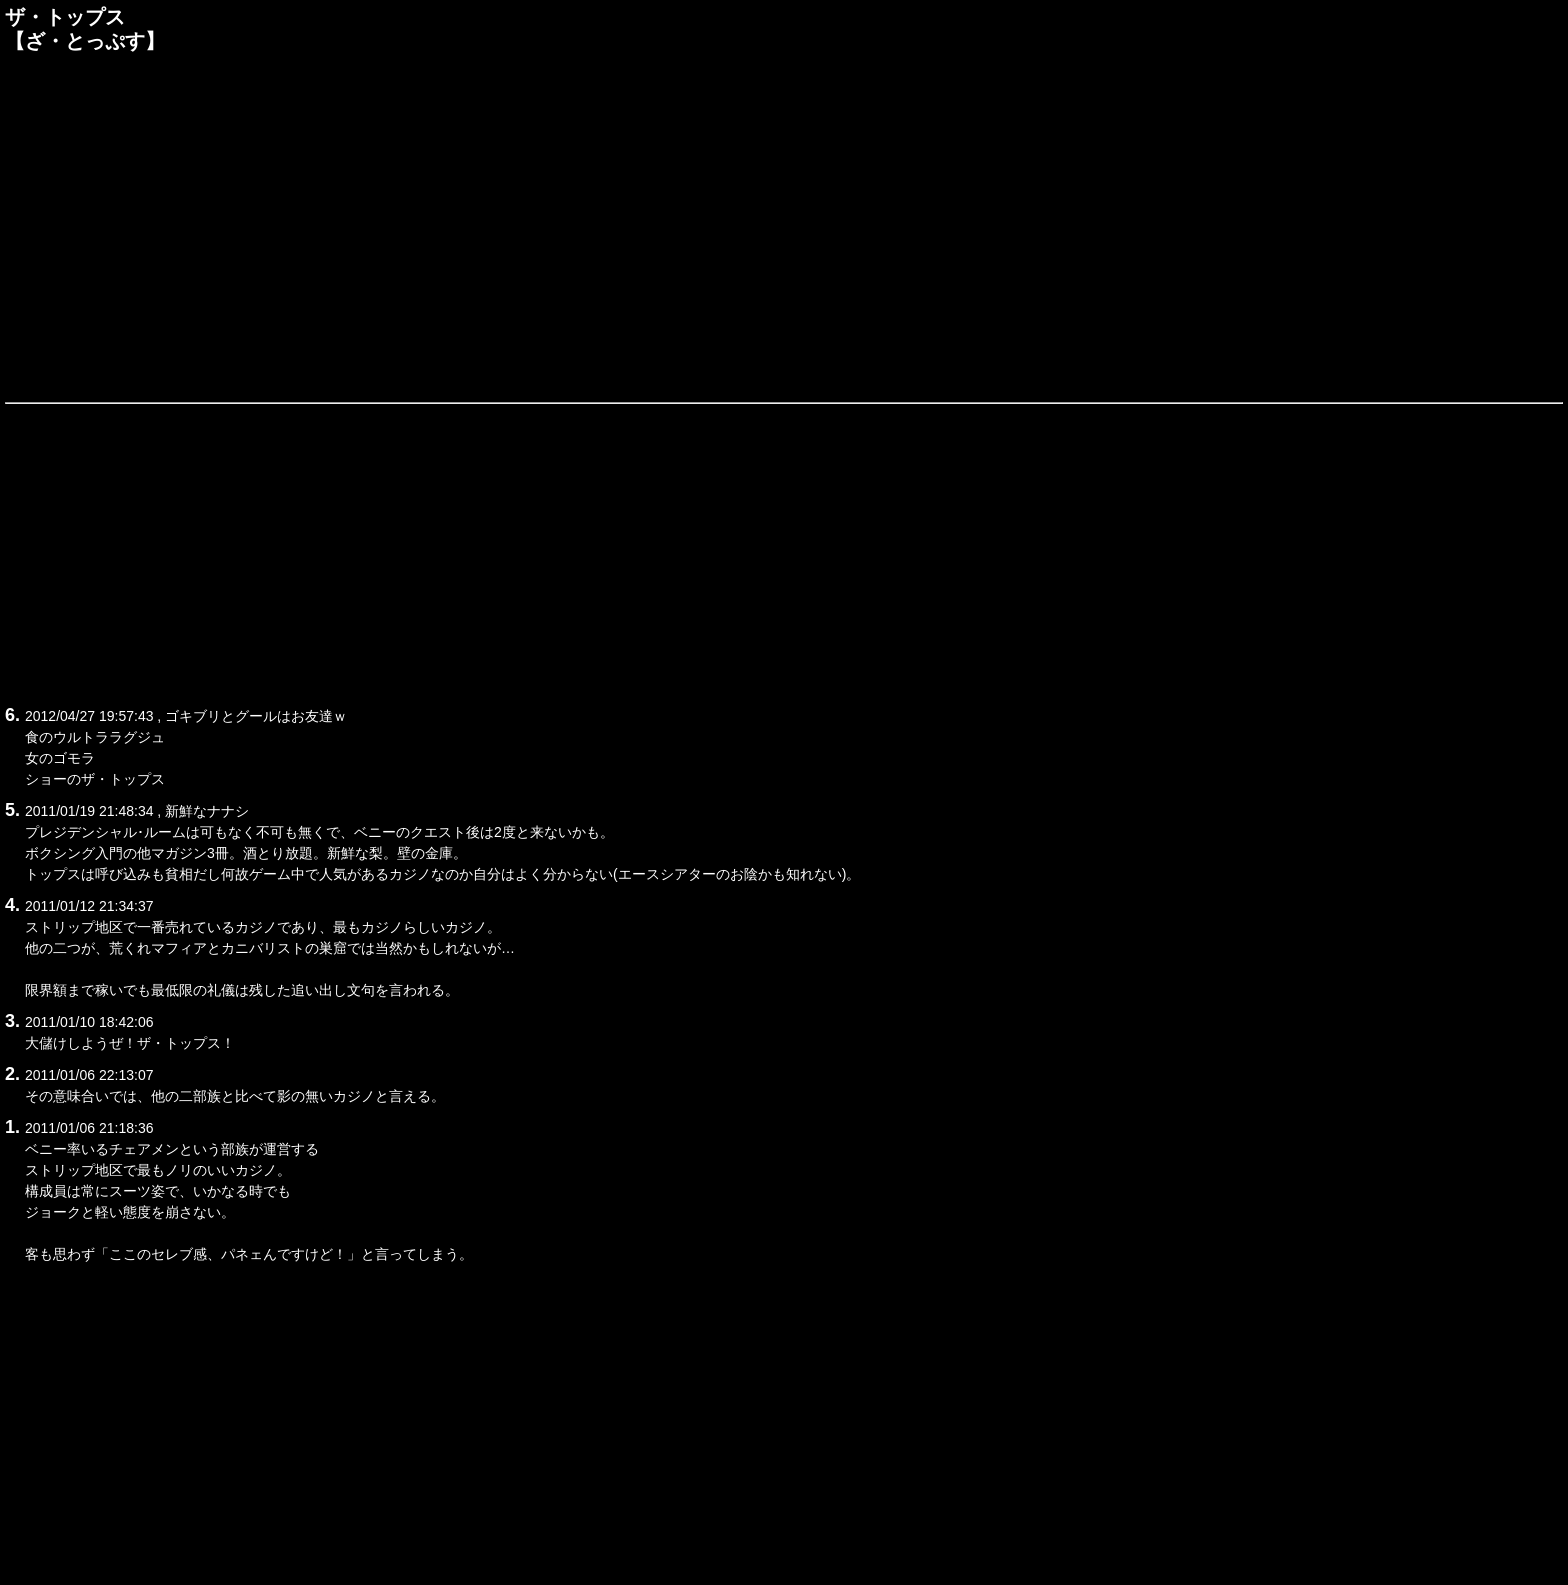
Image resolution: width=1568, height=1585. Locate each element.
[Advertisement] (784, 224)
